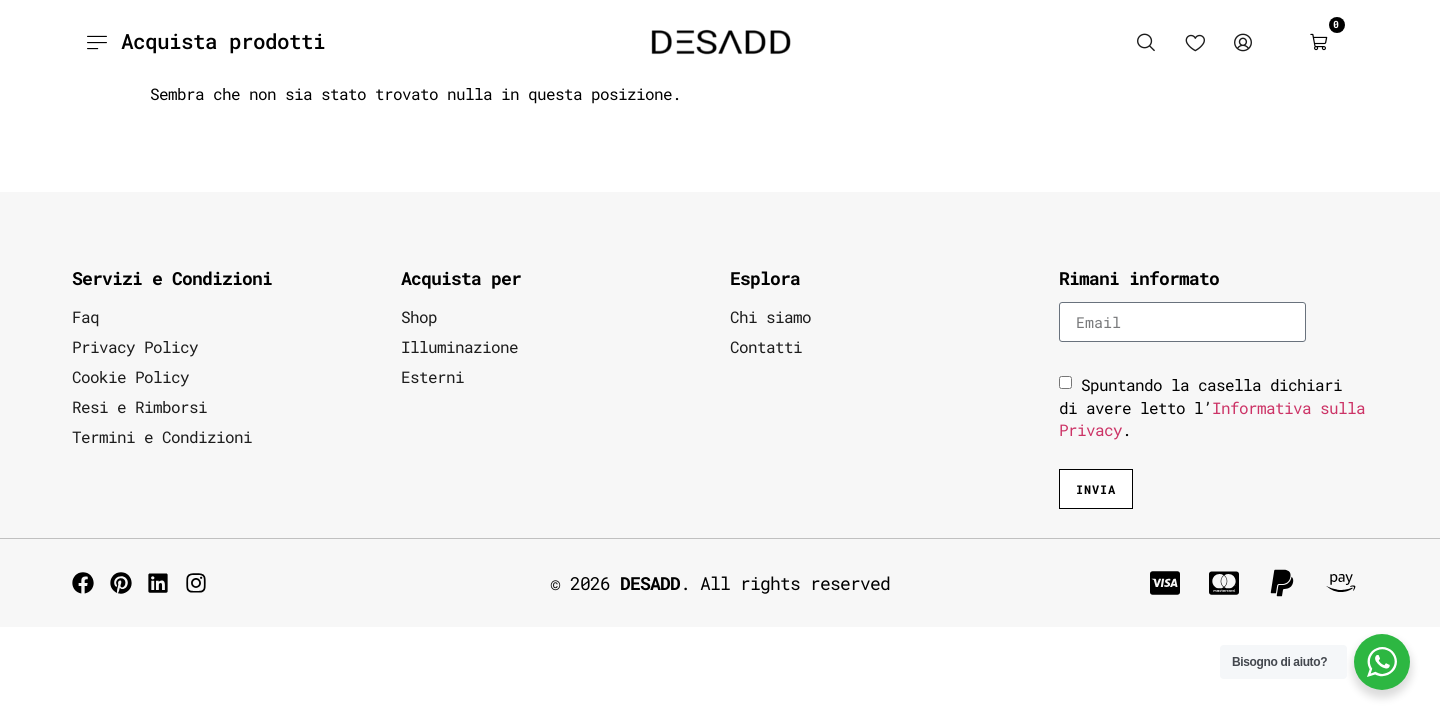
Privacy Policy (135, 346)
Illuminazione (459, 346)
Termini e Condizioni (162, 436)
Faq (85, 316)
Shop (419, 316)
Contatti (766, 346)
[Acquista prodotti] (96, 42)
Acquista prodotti (223, 41)
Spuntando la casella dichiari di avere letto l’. (1212, 407)
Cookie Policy (130, 376)
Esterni (432, 376)
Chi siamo (770, 316)
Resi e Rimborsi (139, 406)
